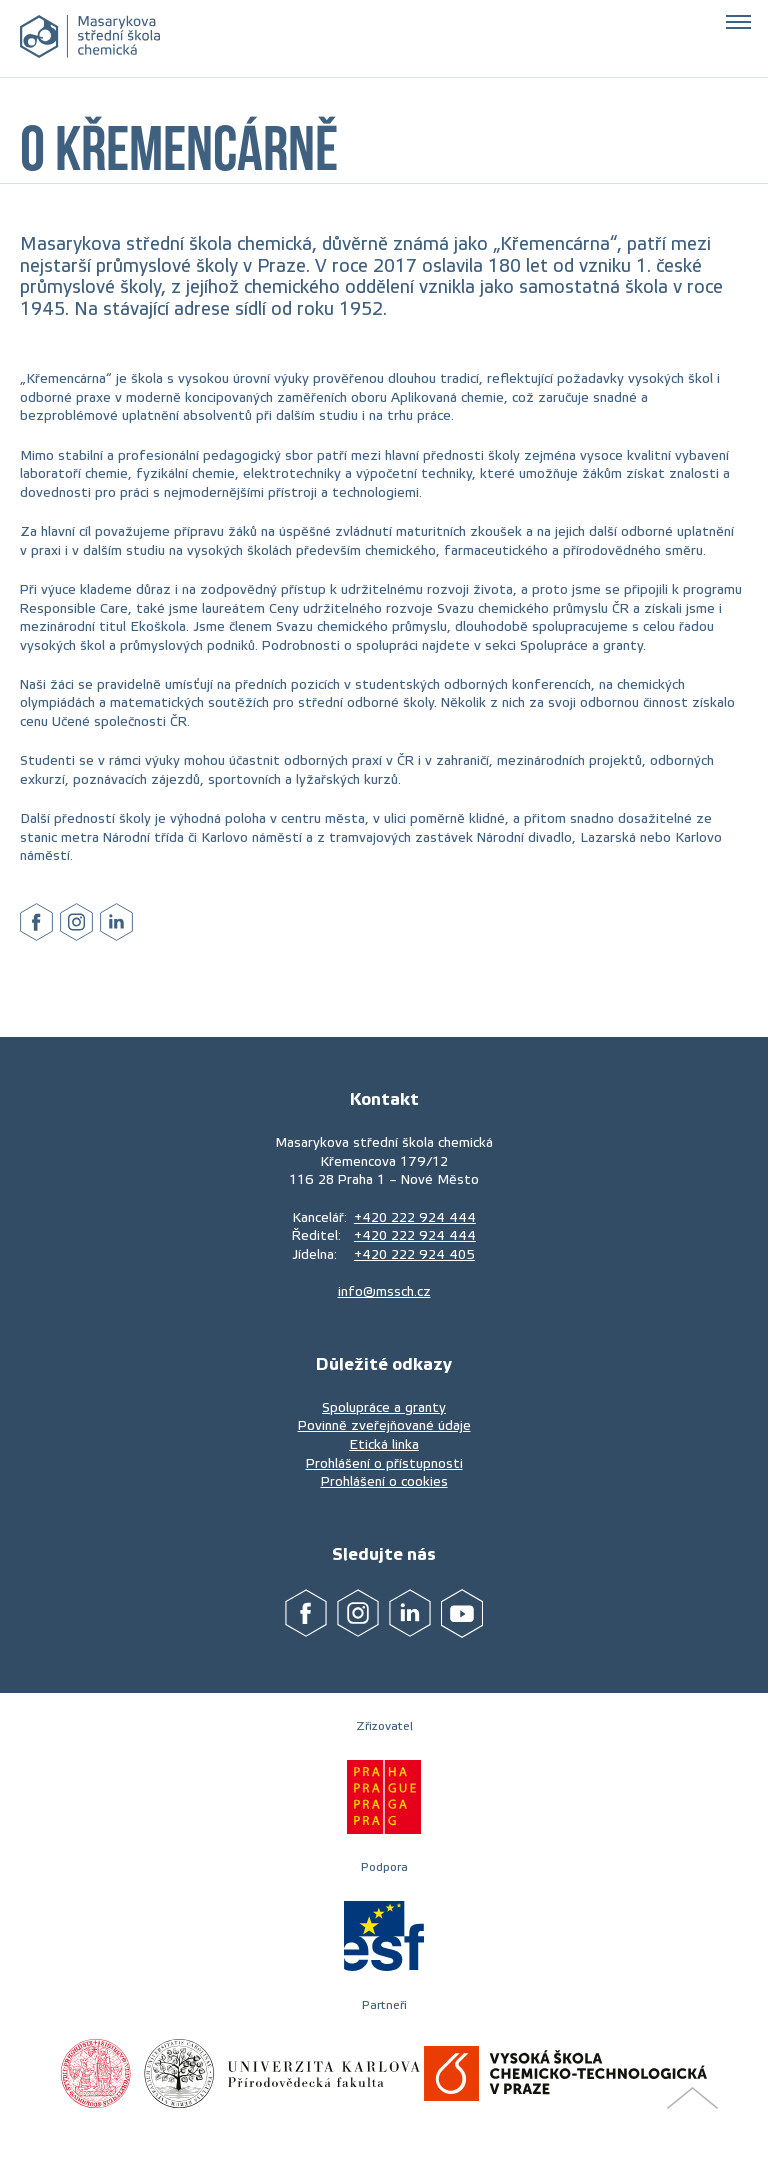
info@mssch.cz (384, 1291)
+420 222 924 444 (415, 1217)
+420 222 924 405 (414, 1254)
